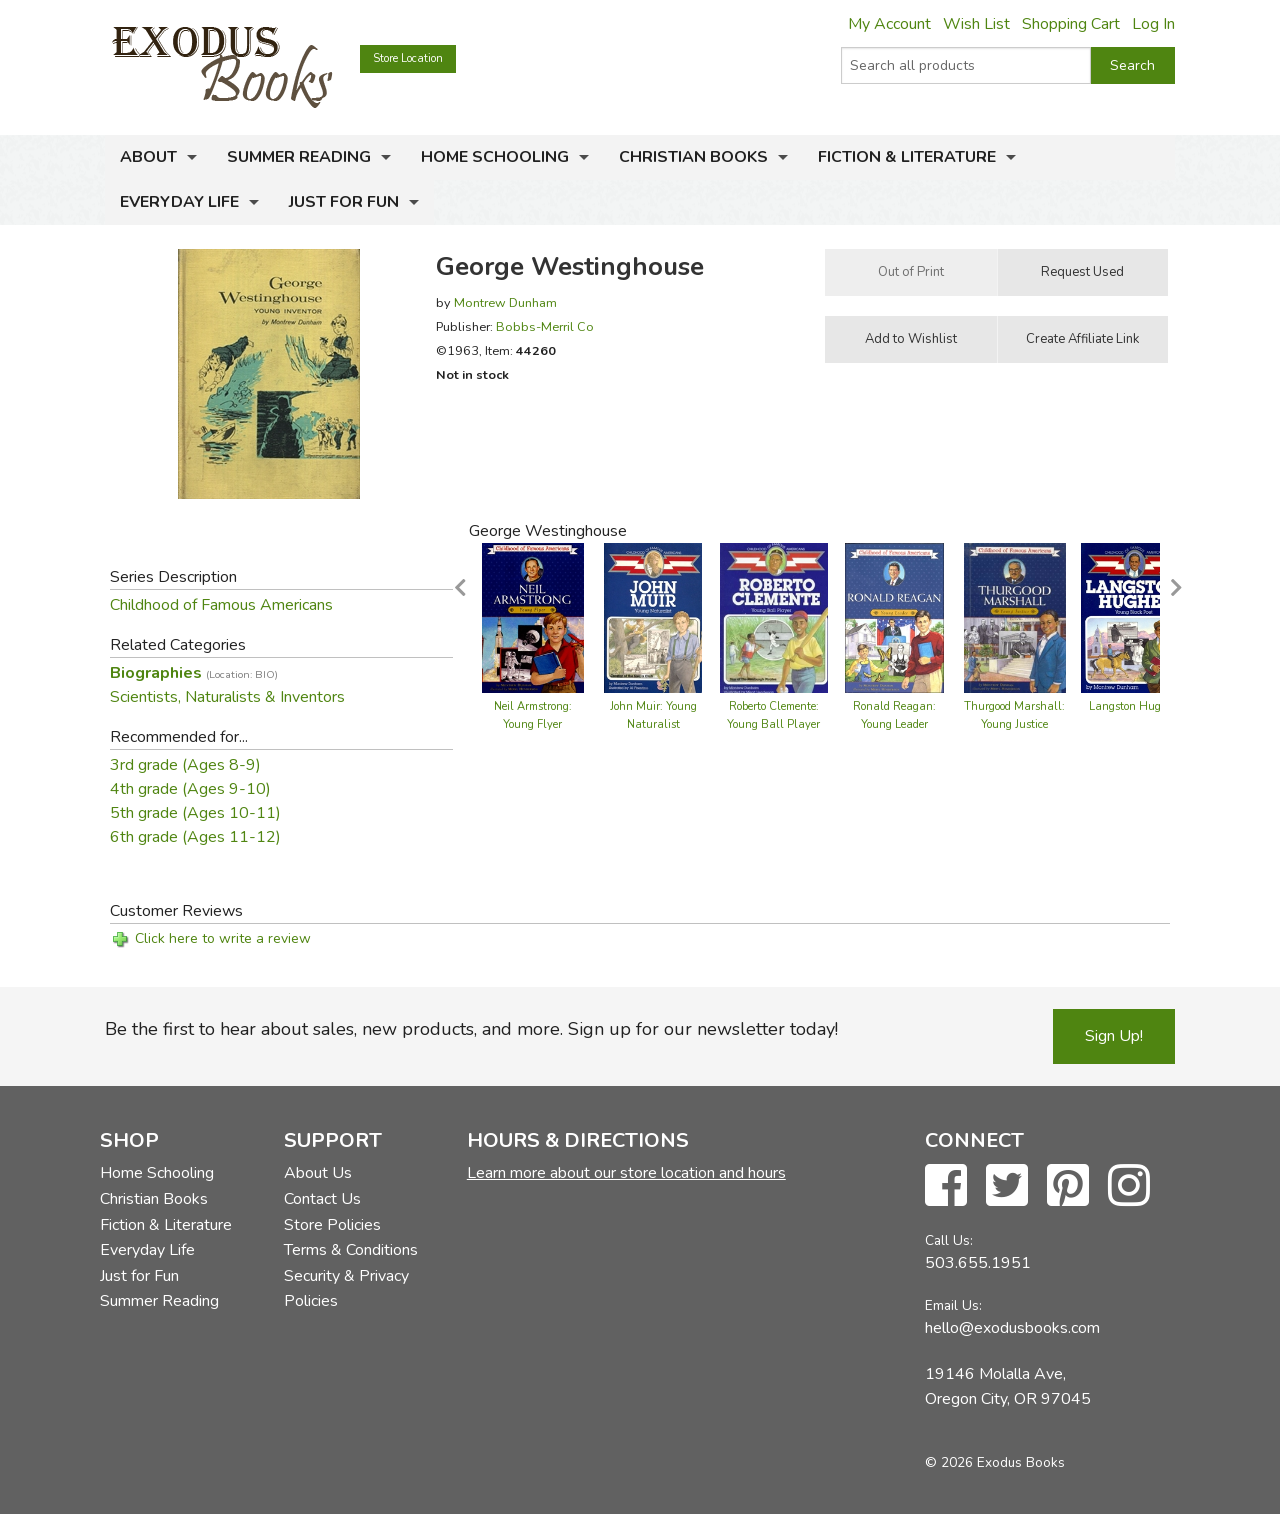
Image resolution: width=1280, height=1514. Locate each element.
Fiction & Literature (907, 157)
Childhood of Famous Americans (221, 605)
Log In (1153, 24)
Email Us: (953, 1305)
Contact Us (322, 1199)
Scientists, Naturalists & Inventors (227, 697)
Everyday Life (179, 202)
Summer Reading (299, 157)
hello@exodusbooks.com (1012, 1328)
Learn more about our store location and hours (626, 1173)
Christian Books (693, 157)
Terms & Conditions (351, 1250)
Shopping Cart (1071, 24)
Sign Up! (1114, 1036)
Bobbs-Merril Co (545, 326)
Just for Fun (344, 202)
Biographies (194, 673)
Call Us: (949, 1240)
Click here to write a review (223, 938)
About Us (318, 1173)
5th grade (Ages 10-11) (195, 813)
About (148, 157)
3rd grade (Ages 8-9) (185, 765)
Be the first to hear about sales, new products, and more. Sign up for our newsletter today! (471, 1029)
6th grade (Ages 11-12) (195, 837)
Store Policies (332, 1225)
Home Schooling (495, 157)
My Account (889, 24)
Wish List (976, 24)
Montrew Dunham (505, 302)
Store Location (408, 58)
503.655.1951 (978, 1263)
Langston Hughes (1133, 706)
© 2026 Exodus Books (995, 1462)
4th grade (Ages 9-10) (190, 789)
